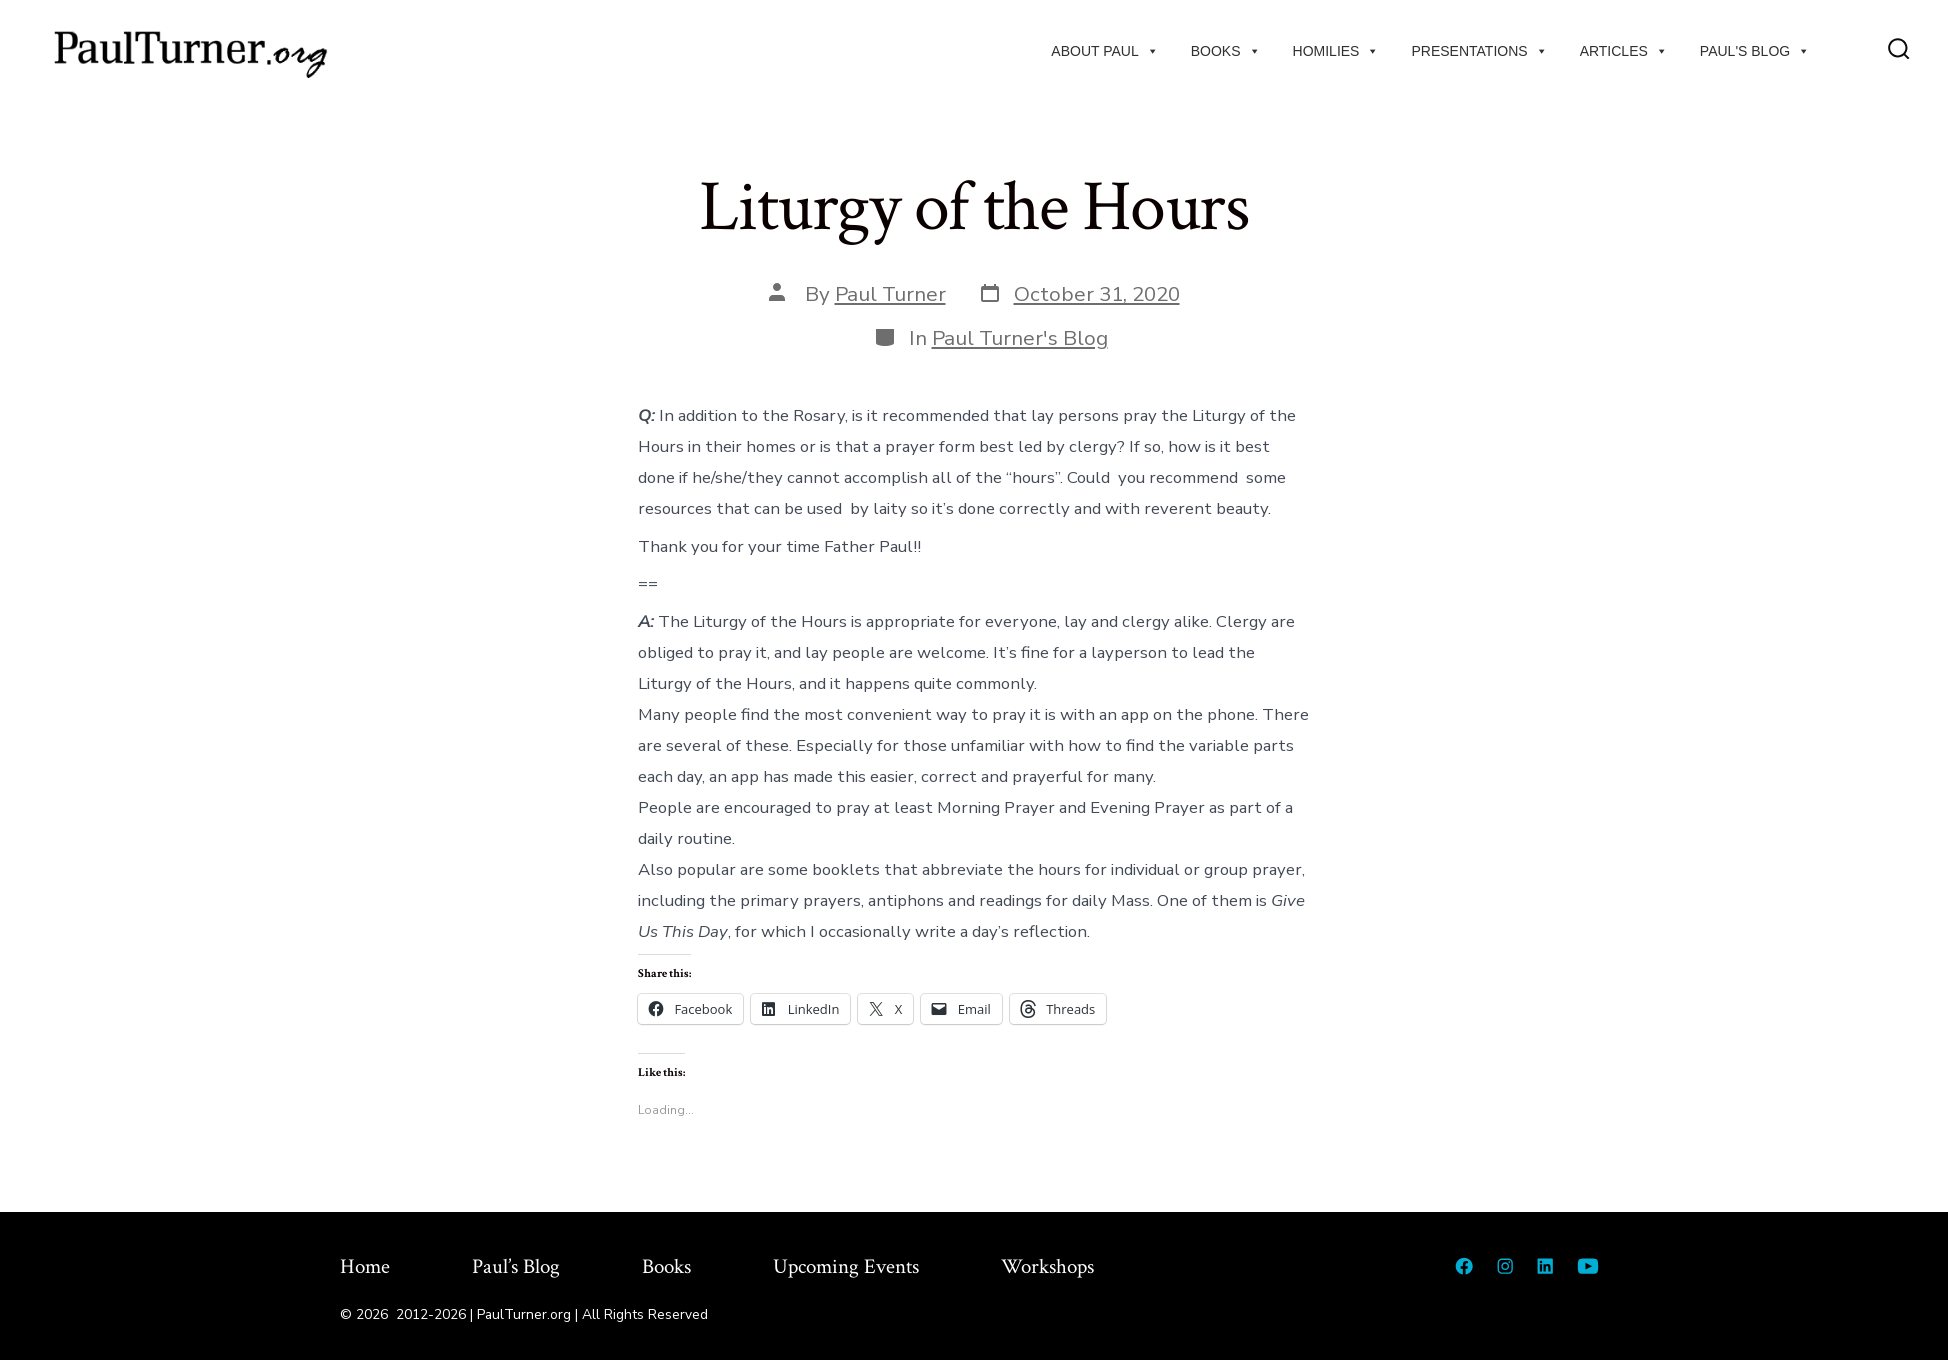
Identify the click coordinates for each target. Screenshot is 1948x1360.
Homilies (1336, 51)
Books (1226, 51)
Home (365, 1266)
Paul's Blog (1755, 51)
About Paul (1104, 51)
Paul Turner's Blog (1020, 338)
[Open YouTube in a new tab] (1588, 1266)
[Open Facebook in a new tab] (1464, 1266)
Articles (1624, 51)
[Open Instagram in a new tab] (1505, 1266)
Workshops (1047, 1266)
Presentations (1479, 51)
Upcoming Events (846, 1266)
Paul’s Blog (516, 1266)
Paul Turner (890, 294)
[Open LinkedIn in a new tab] (1545, 1266)
